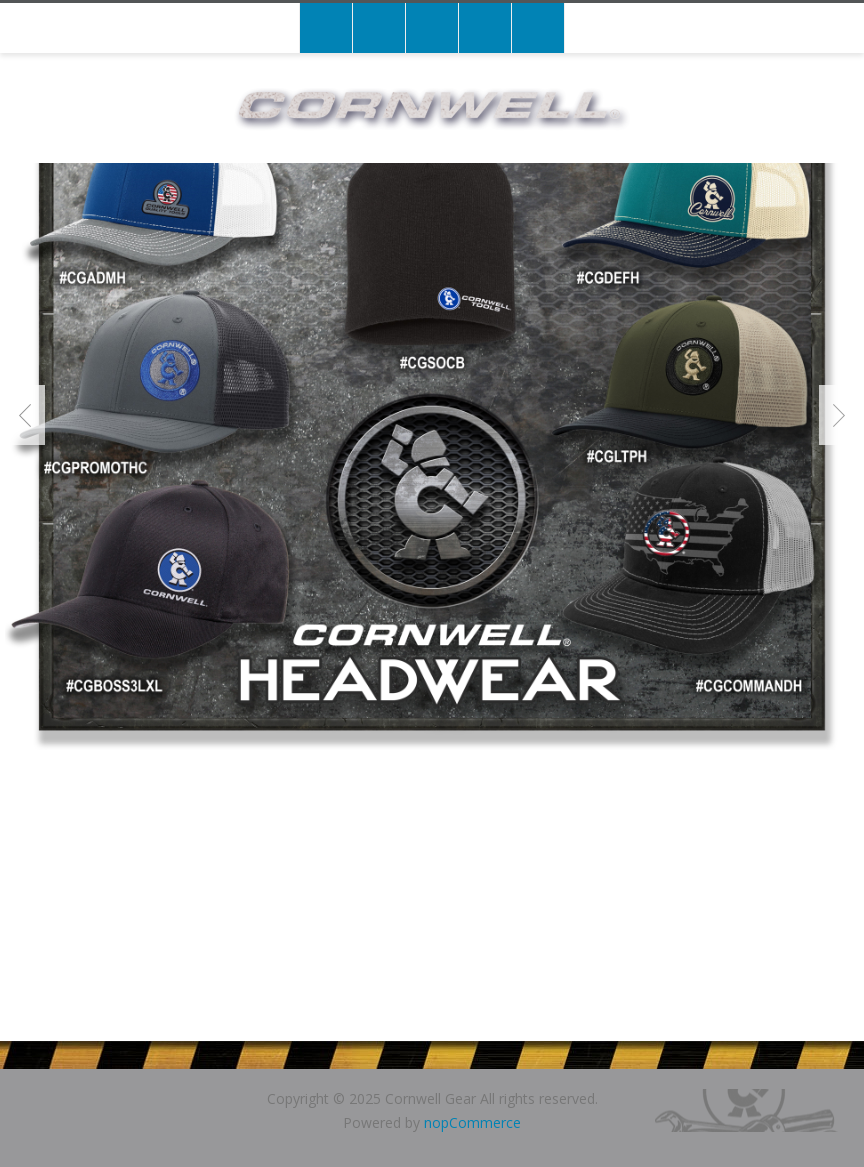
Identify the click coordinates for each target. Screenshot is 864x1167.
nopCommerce (472, 1122)
